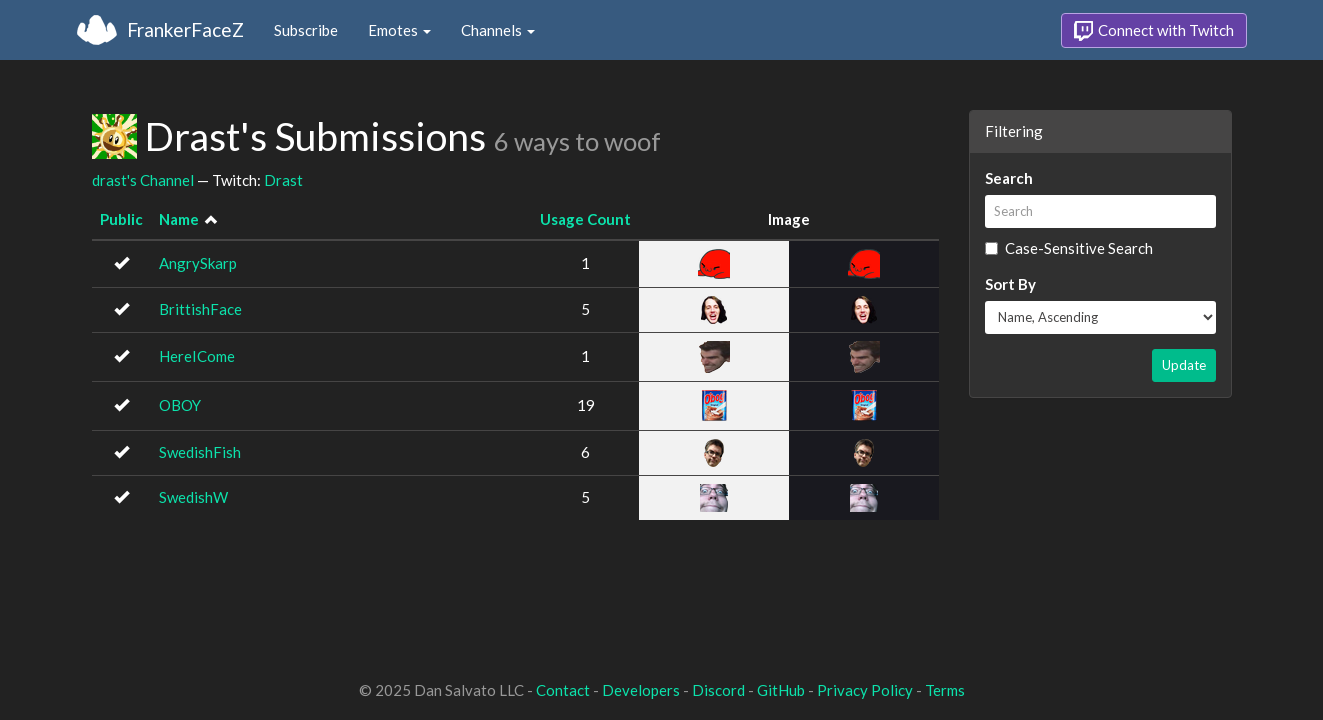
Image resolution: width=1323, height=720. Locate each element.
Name (179, 219)
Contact (563, 690)
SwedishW (193, 497)
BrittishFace (200, 309)
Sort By (1010, 284)
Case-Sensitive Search (1069, 248)
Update (1184, 365)
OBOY (180, 405)
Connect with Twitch (1154, 31)
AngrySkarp (198, 263)
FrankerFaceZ (185, 29)
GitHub (781, 690)
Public (121, 219)
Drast (283, 180)
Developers (641, 690)
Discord (718, 690)
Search (1009, 178)
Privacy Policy (865, 690)
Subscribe (306, 30)
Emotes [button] (399, 30)
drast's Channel (143, 180)
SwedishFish (200, 452)
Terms (945, 690)
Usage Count (585, 219)
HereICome (197, 356)
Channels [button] (498, 30)
